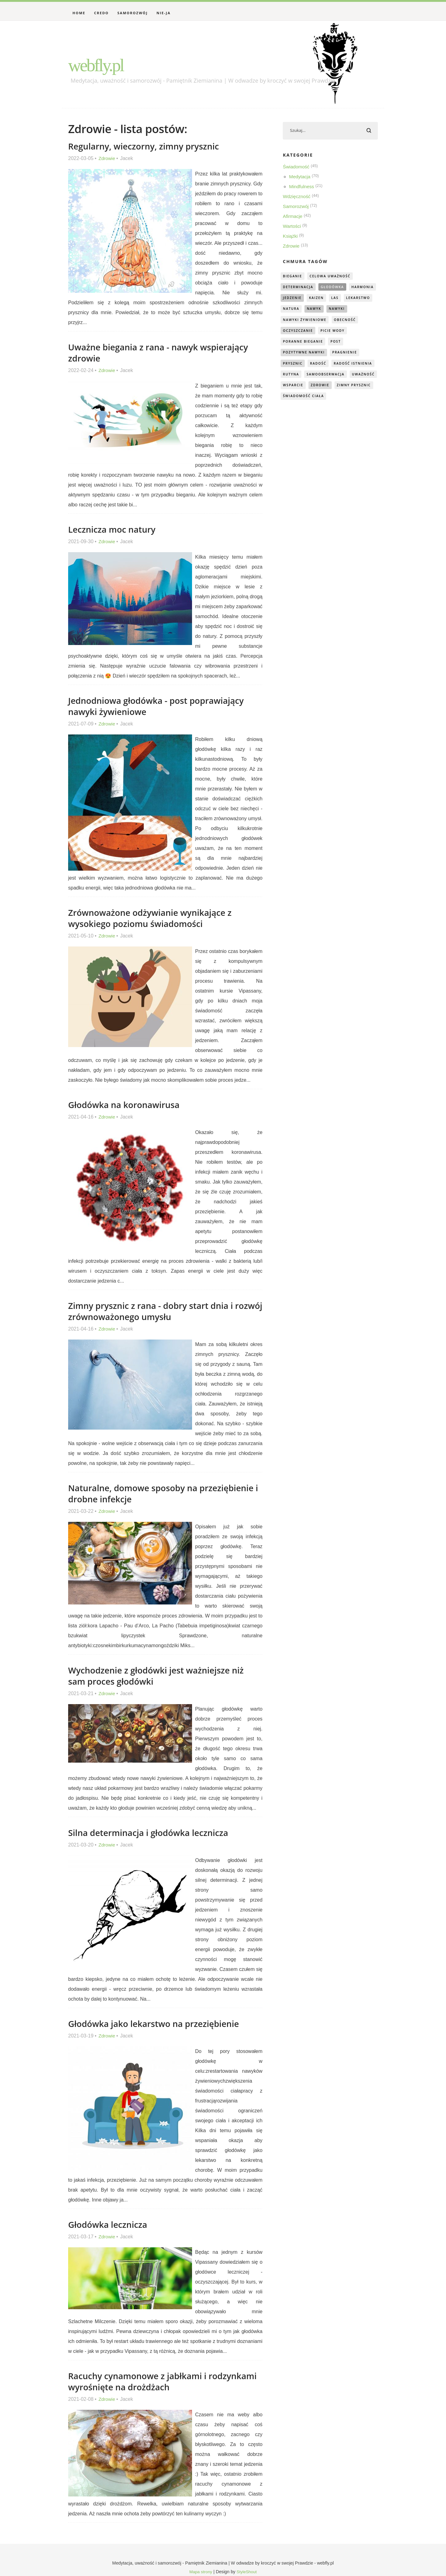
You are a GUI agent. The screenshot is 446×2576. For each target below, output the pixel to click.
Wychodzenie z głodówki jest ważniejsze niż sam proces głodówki (161, 1675)
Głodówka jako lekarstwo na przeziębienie (158, 2023)
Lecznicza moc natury (114, 529)
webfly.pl (103, 63)
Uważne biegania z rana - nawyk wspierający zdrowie (163, 352)
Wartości (292, 227)
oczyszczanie (330, 332)
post (288, 355)
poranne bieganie (338, 343)
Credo (101, 13)
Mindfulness (302, 187)
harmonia (295, 299)
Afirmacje (293, 217)
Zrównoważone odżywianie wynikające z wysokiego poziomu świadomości (154, 917)
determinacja (299, 288)
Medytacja (300, 177)
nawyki (291, 321)
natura (325, 310)
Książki (291, 237)
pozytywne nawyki (324, 355)
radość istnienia (303, 377)
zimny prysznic (301, 410)
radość (355, 366)
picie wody (296, 343)
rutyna (340, 377)
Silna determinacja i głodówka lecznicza (153, 1832)
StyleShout (247, 2571)
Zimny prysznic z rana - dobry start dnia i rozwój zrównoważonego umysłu (155, 1311)
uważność (343, 388)
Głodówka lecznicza (110, 2224)
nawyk (350, 310)
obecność (294, 332)
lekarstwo (296, 310)
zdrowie (323, 399)
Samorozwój (132, 13)
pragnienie (296, 366)
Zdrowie (107, 158)
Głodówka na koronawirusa (127, 1104)
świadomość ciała (349, 410)
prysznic (328, 366)
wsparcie (294, 399)
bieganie (293, 277)
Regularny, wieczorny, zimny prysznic (148, 146)
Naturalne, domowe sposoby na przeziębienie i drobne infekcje (136, 1493)
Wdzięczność (297, 197)
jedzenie (324, 299)
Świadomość (297, 167)
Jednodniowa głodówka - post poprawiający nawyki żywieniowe (161, 705)
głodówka (335, 288)
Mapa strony (200, 2571)
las (370, 299)
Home (78, 13)
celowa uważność (333, 277)
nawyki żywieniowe (331, 321)
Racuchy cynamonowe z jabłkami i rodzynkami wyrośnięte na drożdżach (148, 2381)
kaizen (350, 299)
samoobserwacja (303, 388)
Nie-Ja (163, 13)
